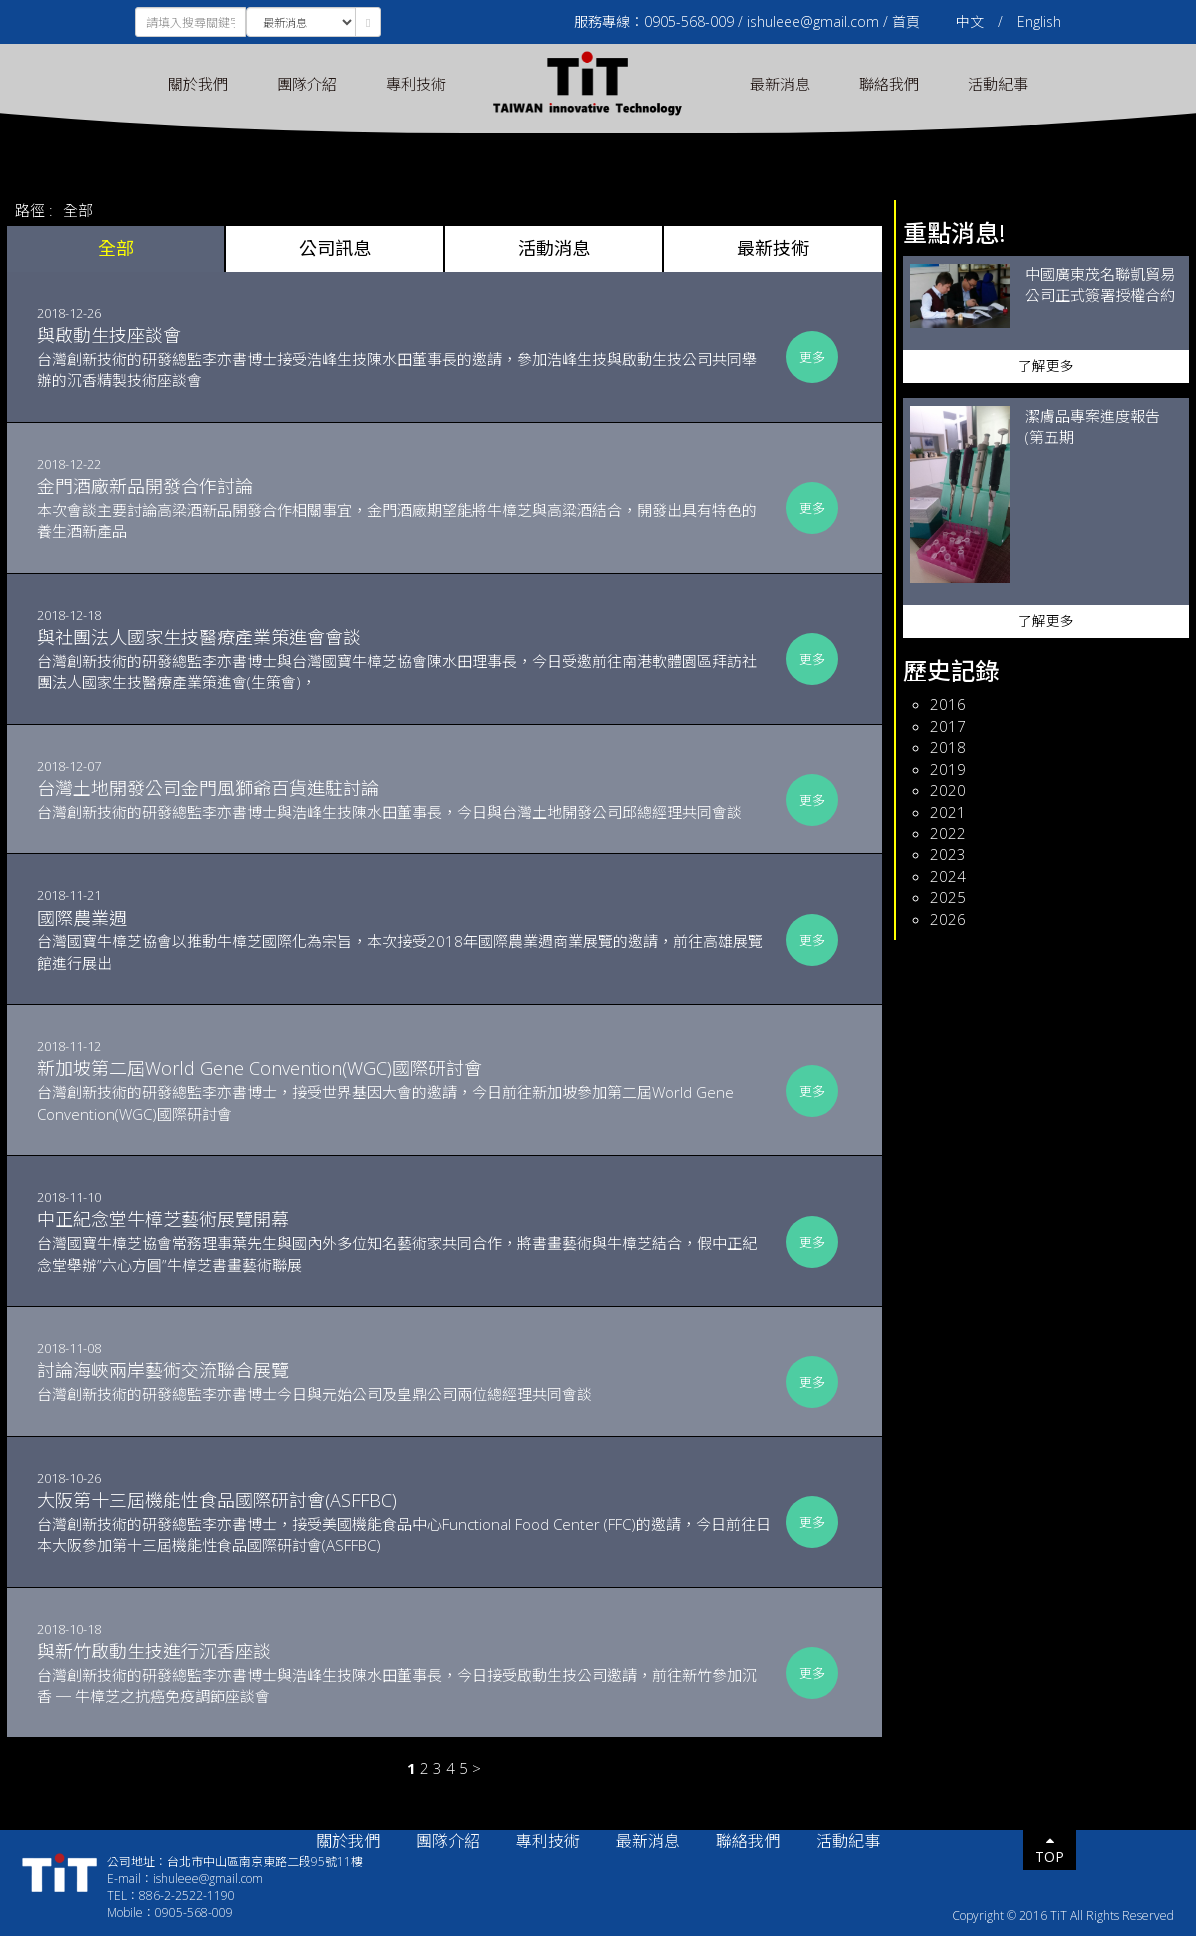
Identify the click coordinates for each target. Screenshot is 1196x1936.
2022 (948, 833)
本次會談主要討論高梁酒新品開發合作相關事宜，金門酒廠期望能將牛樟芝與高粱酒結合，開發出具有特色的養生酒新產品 (404, 507)
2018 (948, 747)
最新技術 (773, 248)
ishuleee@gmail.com (813, 21)
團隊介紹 (307, 84)
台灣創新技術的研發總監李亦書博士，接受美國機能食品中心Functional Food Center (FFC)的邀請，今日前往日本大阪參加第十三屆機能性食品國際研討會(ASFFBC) (404, 1521)
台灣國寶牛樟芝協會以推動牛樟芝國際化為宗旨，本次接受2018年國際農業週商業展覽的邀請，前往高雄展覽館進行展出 (404, 939)
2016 (948, 704)
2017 (948, 726)
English (1039, 21)
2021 (948, 812)
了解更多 (1046, 366)
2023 (948, 854)
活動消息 (554, 248)
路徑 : (34, 210)
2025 (948, 897)
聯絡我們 (889, 84)
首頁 (906, 21)
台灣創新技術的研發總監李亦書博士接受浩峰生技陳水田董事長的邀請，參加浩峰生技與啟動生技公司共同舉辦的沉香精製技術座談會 (404, 356)
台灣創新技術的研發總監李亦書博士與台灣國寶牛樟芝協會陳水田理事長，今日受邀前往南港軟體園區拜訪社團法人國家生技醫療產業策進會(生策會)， (404, 658)
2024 (948, 876)
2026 (948, 919)
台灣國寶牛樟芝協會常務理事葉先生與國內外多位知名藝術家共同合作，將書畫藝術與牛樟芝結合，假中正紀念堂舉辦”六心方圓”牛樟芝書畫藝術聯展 (404, 1240)
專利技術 (416, 84)
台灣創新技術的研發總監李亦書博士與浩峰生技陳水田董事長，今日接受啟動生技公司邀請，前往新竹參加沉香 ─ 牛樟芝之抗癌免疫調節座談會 (404, 1672)
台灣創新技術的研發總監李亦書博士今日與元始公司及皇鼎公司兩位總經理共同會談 (404, 1381)
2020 (948, 790)
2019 (948, 769)
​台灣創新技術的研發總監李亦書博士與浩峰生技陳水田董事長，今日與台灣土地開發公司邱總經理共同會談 (404, 799)
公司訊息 (335, 248)
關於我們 (198, 84)
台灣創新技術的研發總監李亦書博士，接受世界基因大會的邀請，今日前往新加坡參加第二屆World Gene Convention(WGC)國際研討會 (404, 1089)
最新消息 (780, 84)
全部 (78, 210)
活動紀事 (998, 84)
